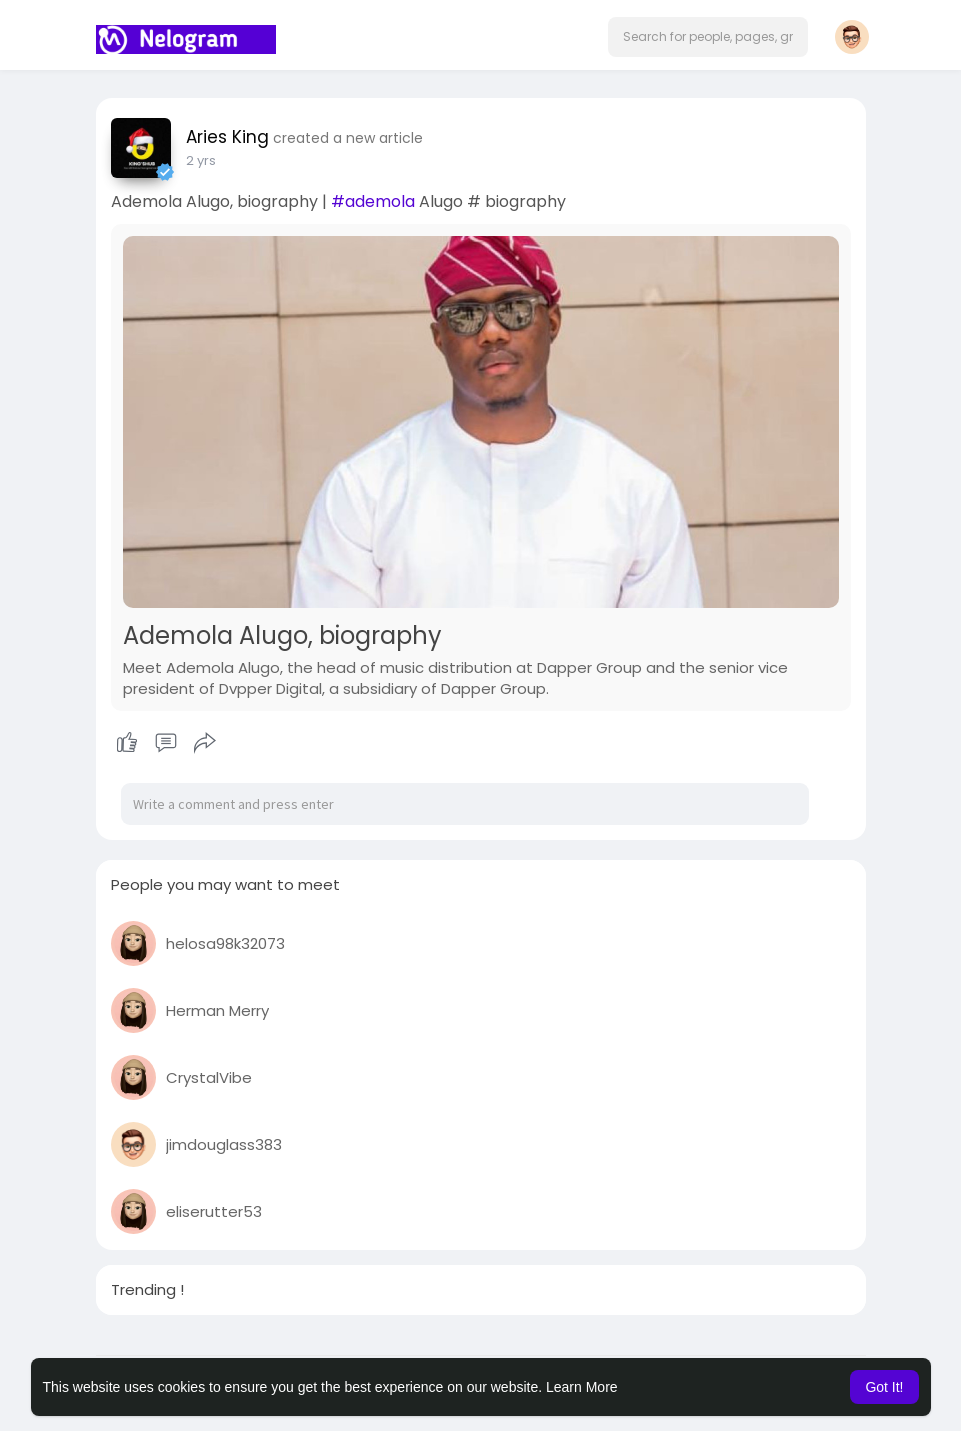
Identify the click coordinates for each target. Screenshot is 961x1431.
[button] (708, 37)
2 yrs (201, 160)
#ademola (373, 201)
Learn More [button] (582, 1387)
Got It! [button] (884, 1387)
